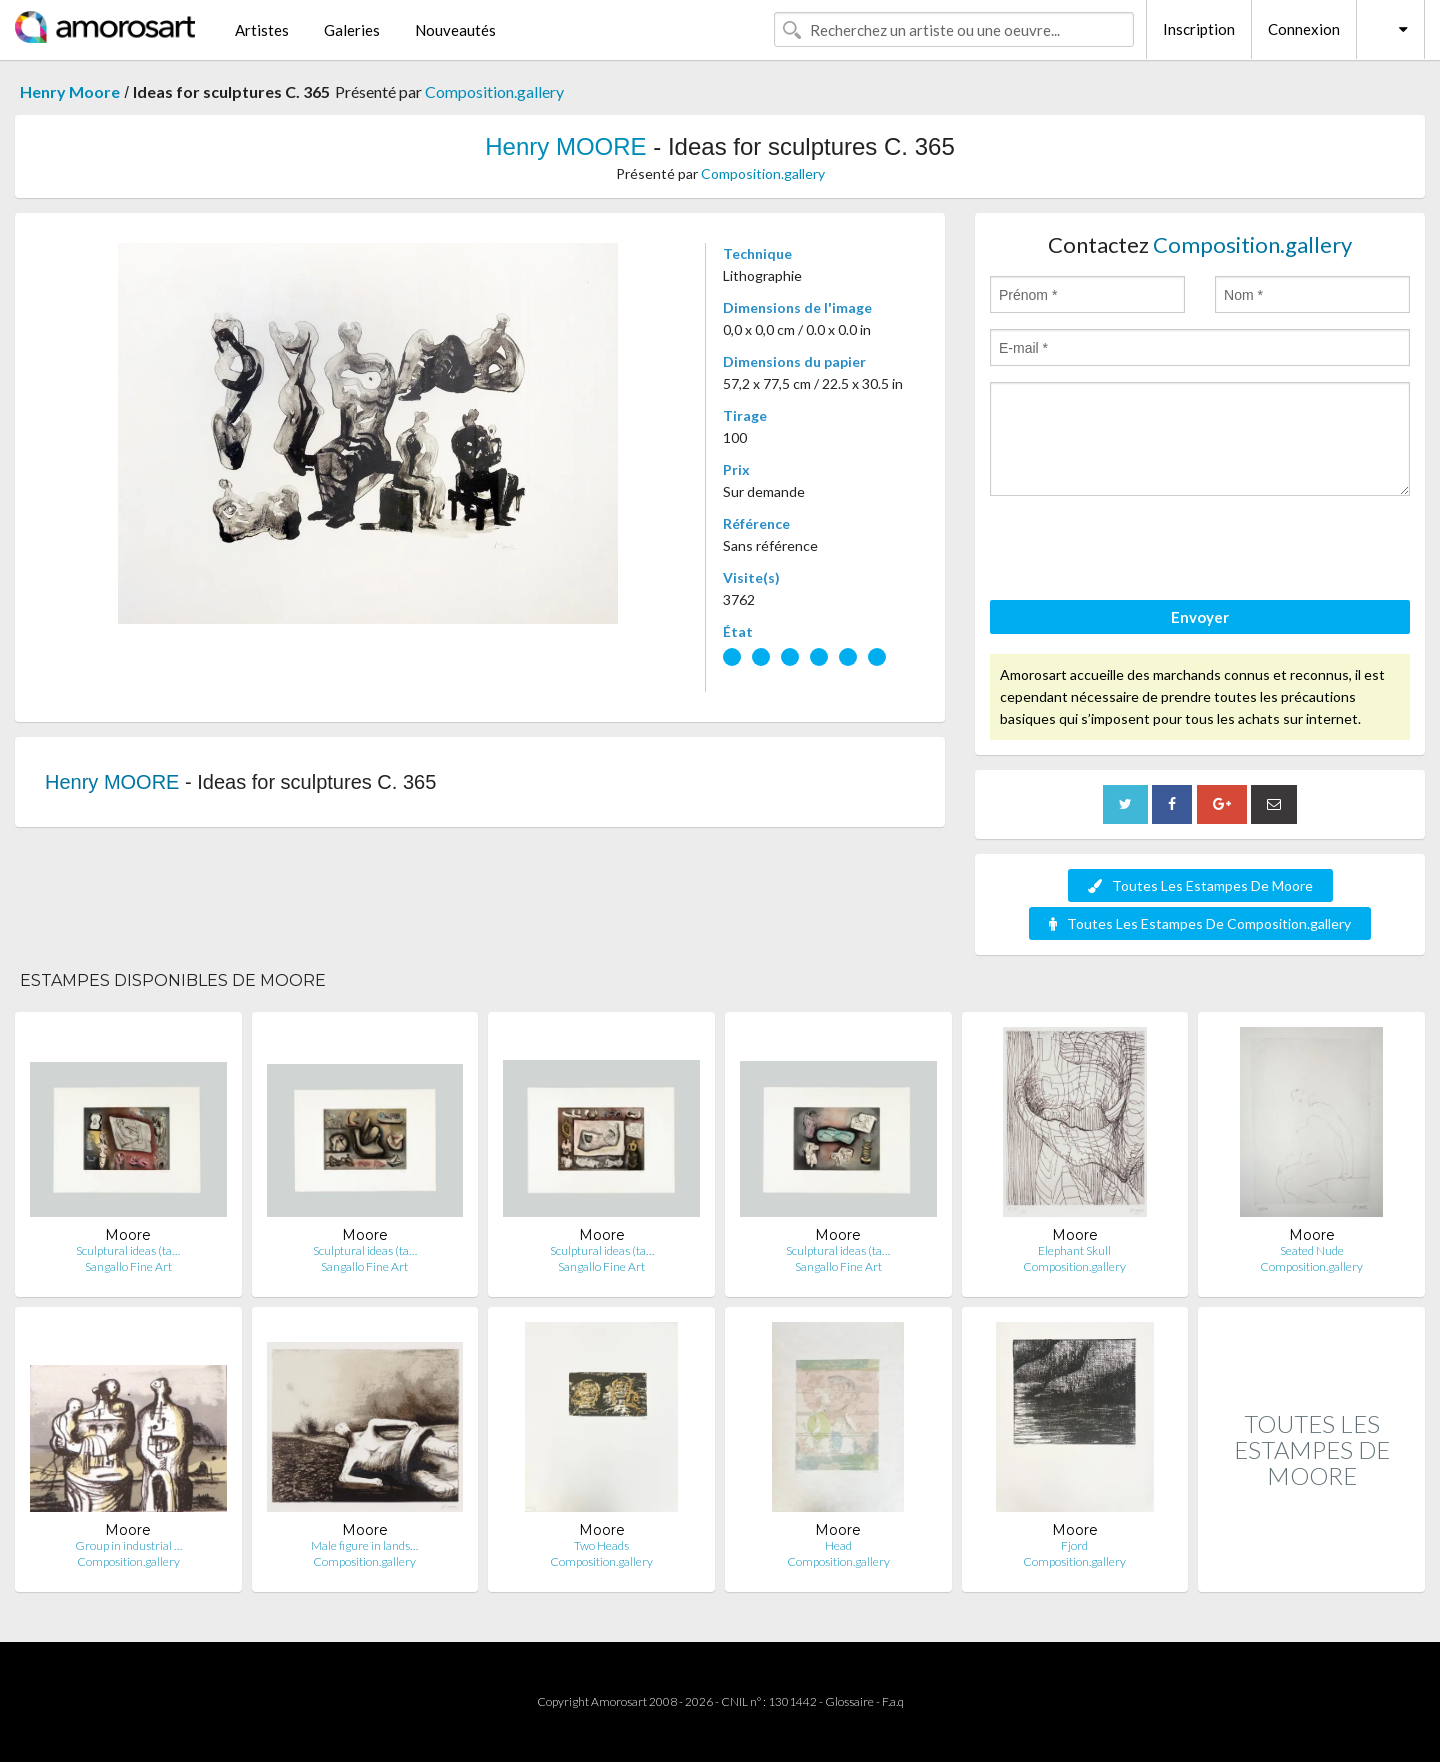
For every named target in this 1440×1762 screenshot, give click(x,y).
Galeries (352, 30)
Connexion (1304, 29)
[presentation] (1142, 551)
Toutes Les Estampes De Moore (1200, 885)
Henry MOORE (565, 146)
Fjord (1074, 1545)
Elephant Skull (1074, 1250)
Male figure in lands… (364, 1545)
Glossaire (849, 1701)
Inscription (1199, 29)
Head (838, 1545)
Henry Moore (70, 91)
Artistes (262, 30)
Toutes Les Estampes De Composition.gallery (1200, 923)
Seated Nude (1312, 1250)
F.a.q (893, 1701)
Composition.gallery (494, 91)
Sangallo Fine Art (128, 1266)
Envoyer (1200, 617)
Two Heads (601, 1545)
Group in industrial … (128, 1545)
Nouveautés (455, 30)
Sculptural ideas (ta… (128, 1250)
